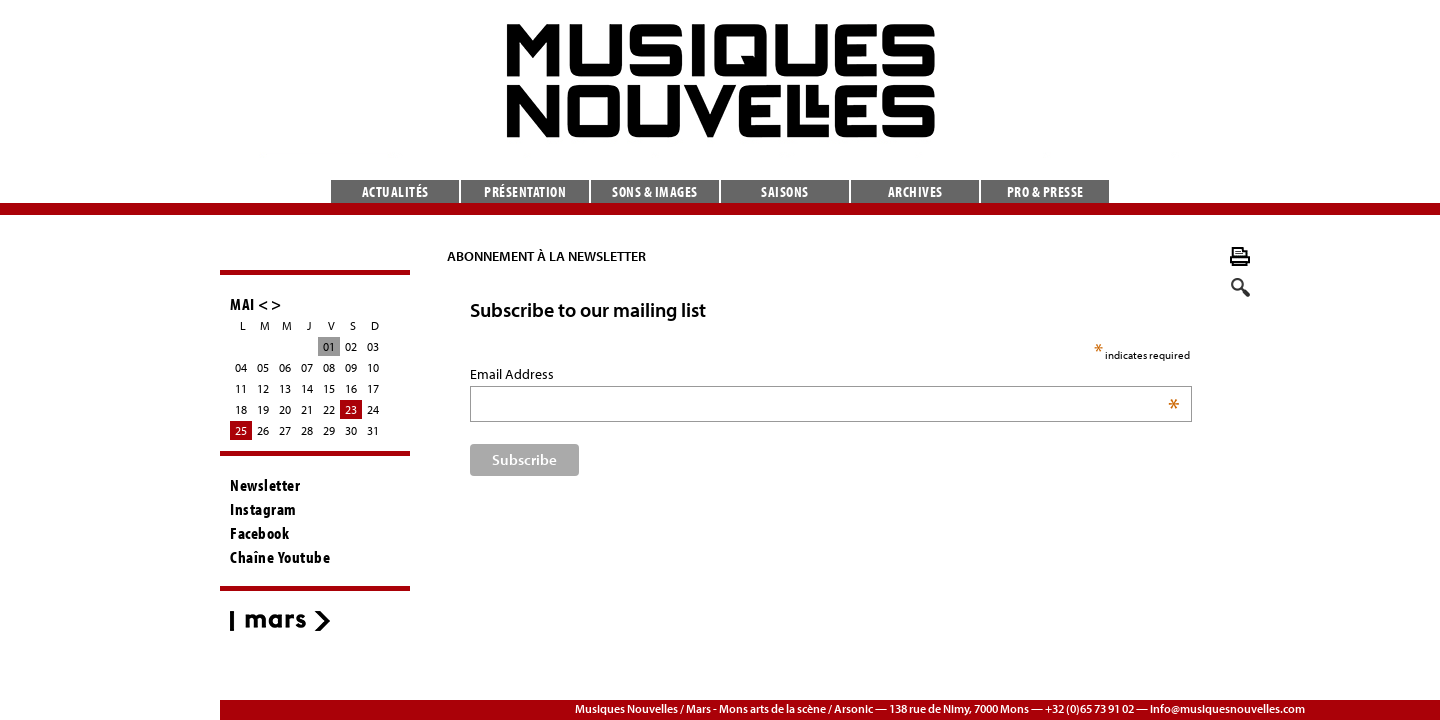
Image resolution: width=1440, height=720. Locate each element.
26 (263, 430)
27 (285, 430)
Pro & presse (1045, 191)
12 (263, 388)
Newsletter (265, 485)
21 (307, 409)
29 (329, 430)
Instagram (263, 509)
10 (373, 367)
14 (307, 388)
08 (329, 367)
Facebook (259, 533)
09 (351, 367)
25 (241, 430)
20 (285, 409)
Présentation (525, 191)
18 (241, 409)
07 (307, 367)
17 (373, 388)
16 (351, 388)
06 (285, 367)
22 (329, 409)
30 (351, 430)
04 (241, 367)
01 (329, 346)
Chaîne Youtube (280, 557)
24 (373, 409)
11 (241, 388)
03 (373, 346)
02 (351, 346)
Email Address (545, 374)
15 (329, 388)
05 (263, 367)
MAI (242, 303)
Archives (915, 191)
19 (263, 409)
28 (307, 430)
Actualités (395, 191)
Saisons (785, 191)
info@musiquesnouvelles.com (1227, 708)
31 (373, 430)
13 (285, 388)
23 (351, 409)
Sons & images (655, 191)
